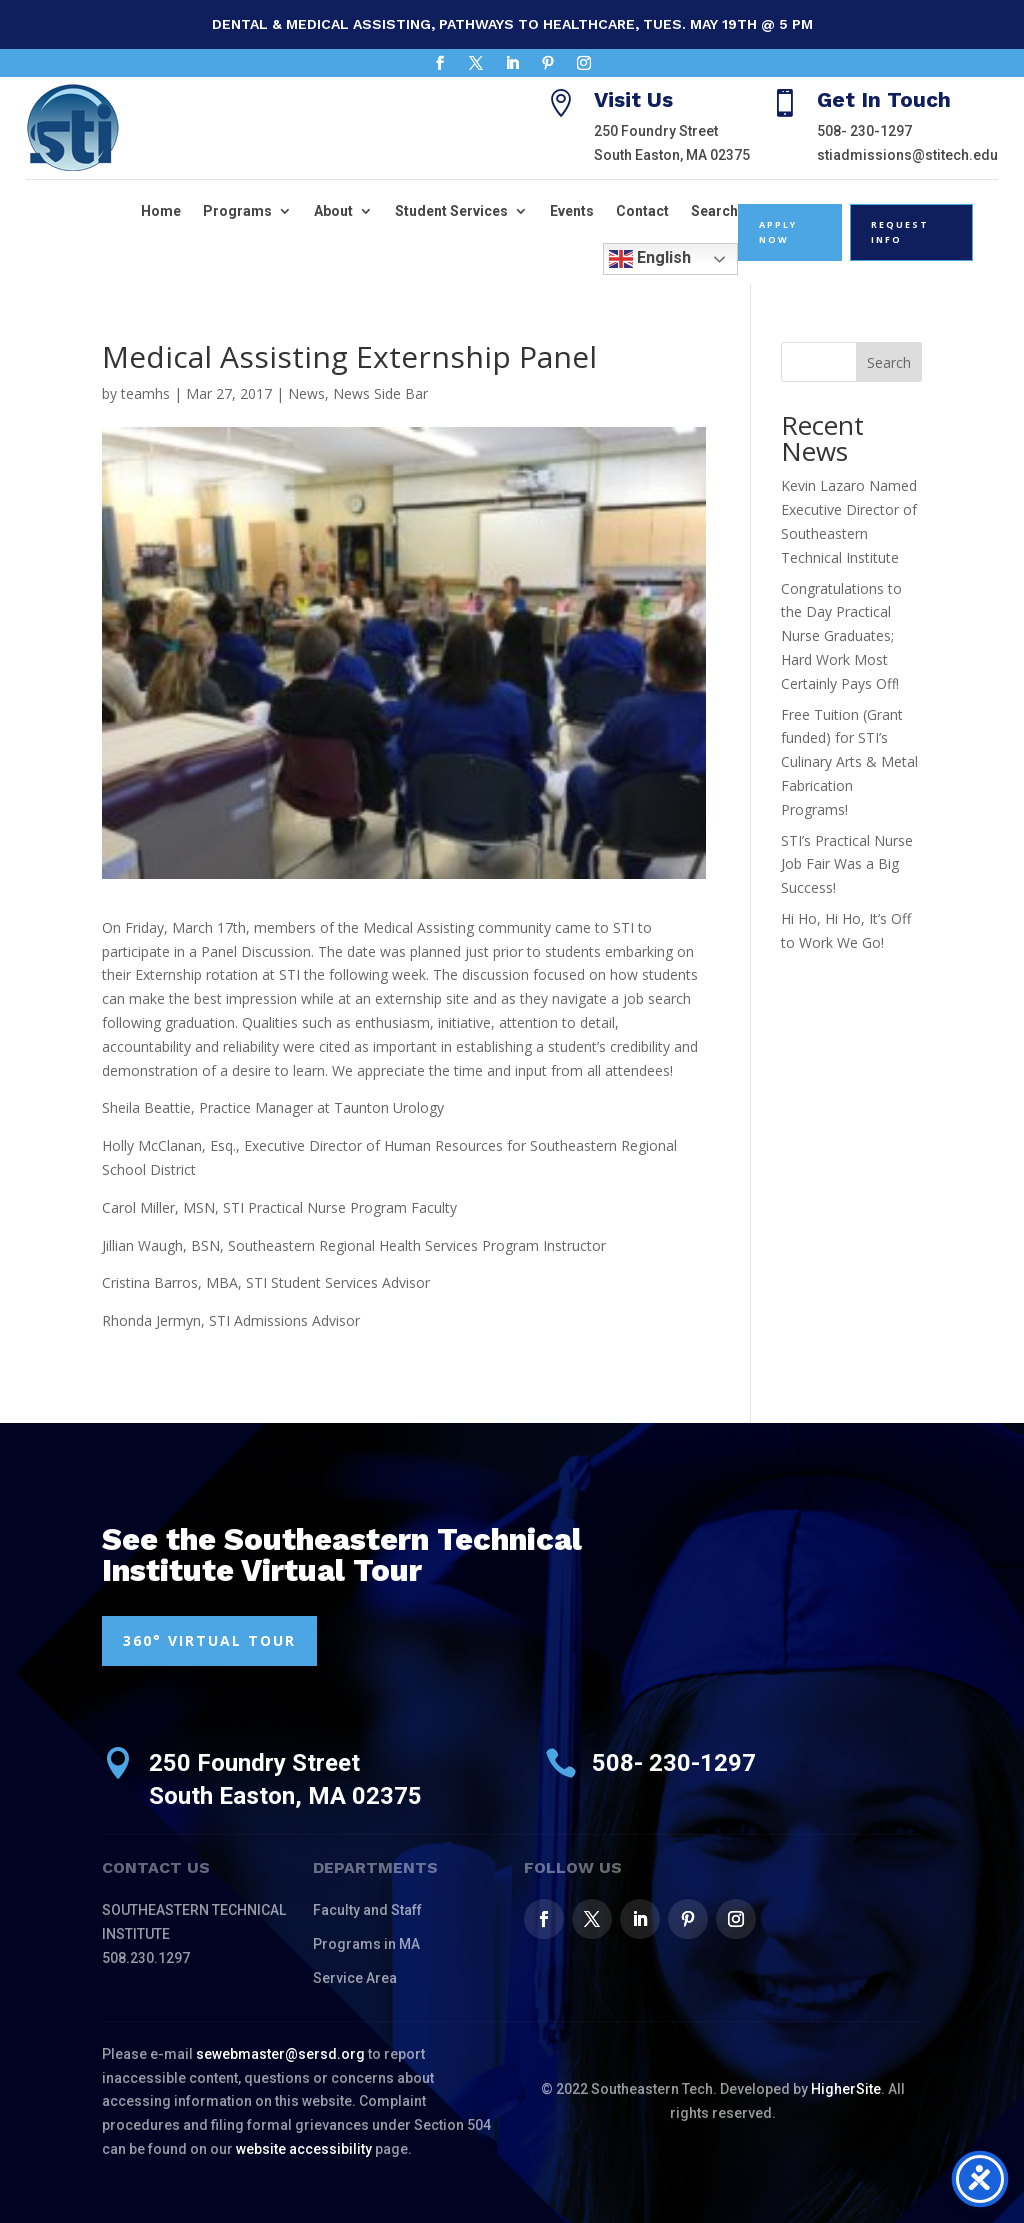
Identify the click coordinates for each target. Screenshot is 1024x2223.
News (306, 393)
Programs (237, 211)
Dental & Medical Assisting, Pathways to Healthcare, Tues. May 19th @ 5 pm (512, 24)
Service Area (355, 1978)
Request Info (900, 232)
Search (714, 211)
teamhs (145, 393)
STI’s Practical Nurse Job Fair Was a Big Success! (847, 864)
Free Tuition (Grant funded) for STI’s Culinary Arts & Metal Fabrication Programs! (849, 762)
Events (572, 211)
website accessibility (304, 2149)
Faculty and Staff (367, 1910)
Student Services (451, 211)
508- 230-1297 (864, 131)
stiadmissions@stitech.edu (907, 155)
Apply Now (778, 232)
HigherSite (846, 2089)
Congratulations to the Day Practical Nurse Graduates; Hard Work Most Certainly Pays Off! (841, 636)
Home (161, 211)
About (333, 211)
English (650, 259)
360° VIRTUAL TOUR (209, 1640)
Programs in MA (366, 1944)
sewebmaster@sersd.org (280, 2054)
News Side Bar (380, 393)
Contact (642, 211)
